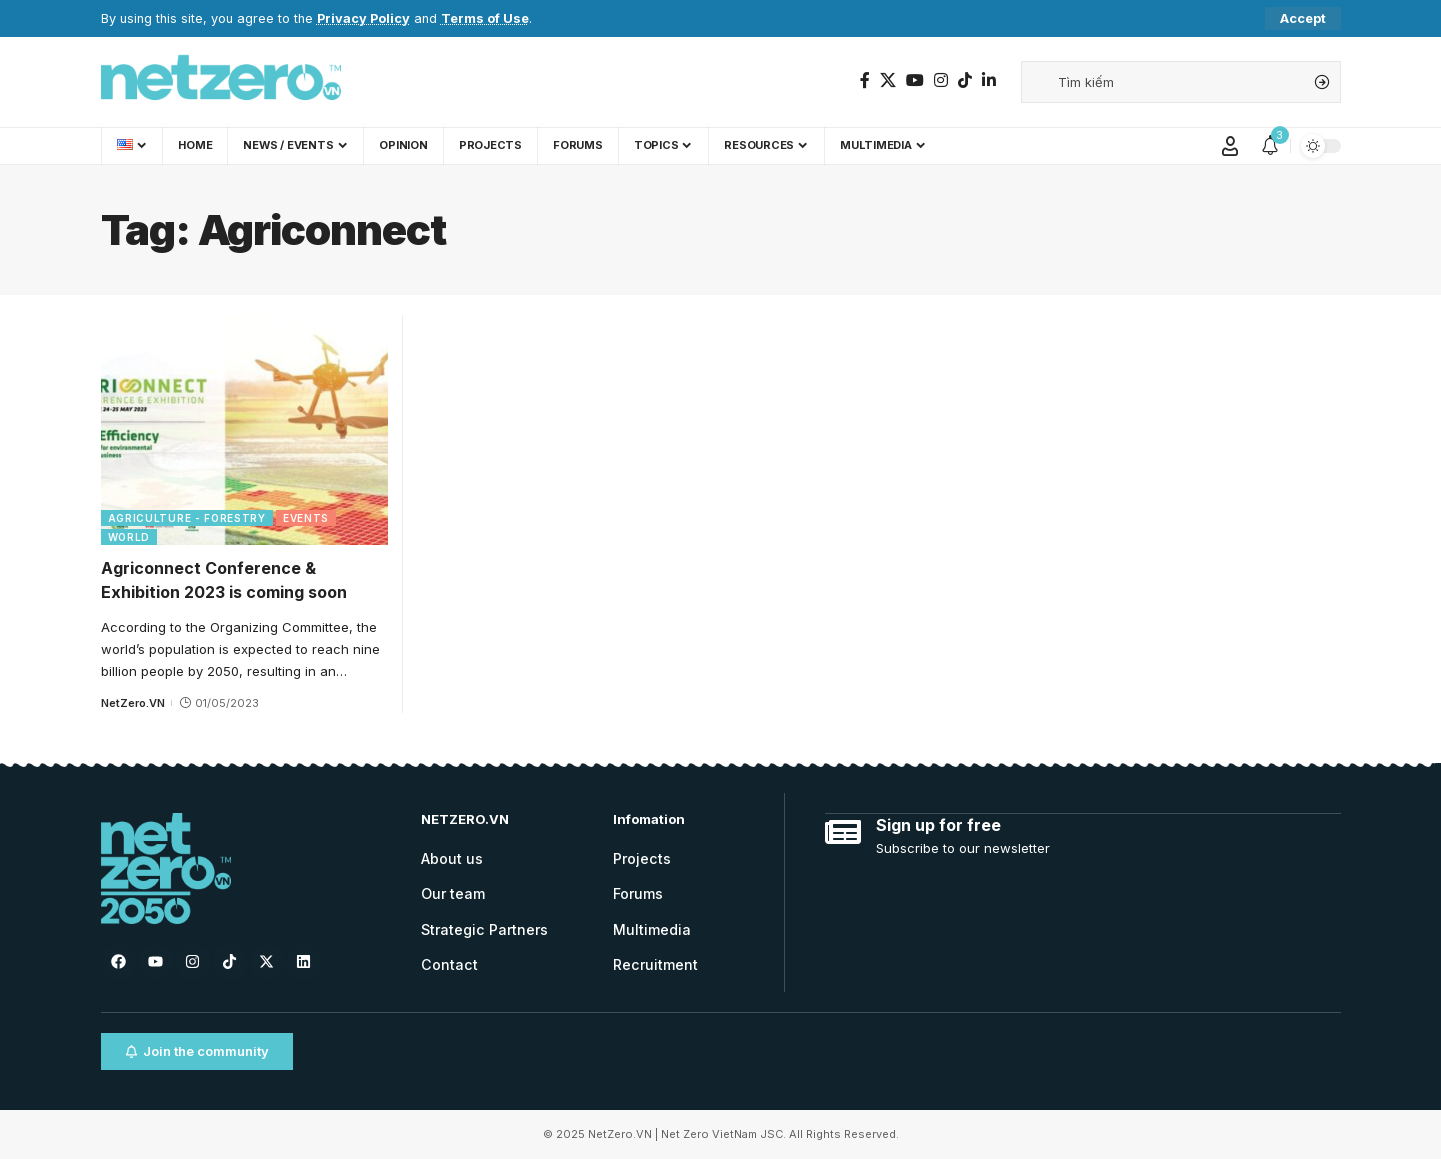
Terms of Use (485, 18)
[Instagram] (941, 80)
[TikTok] (965, 80)
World (129, 537)
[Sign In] (1230, 146)
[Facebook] (865, 80)
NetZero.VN (133, 703)
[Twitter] (888, 80)
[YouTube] (915, 80)
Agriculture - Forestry (187, 518)
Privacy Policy (363, 18)
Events (306, 518)
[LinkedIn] (989, 80)
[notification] (1270, 146)
